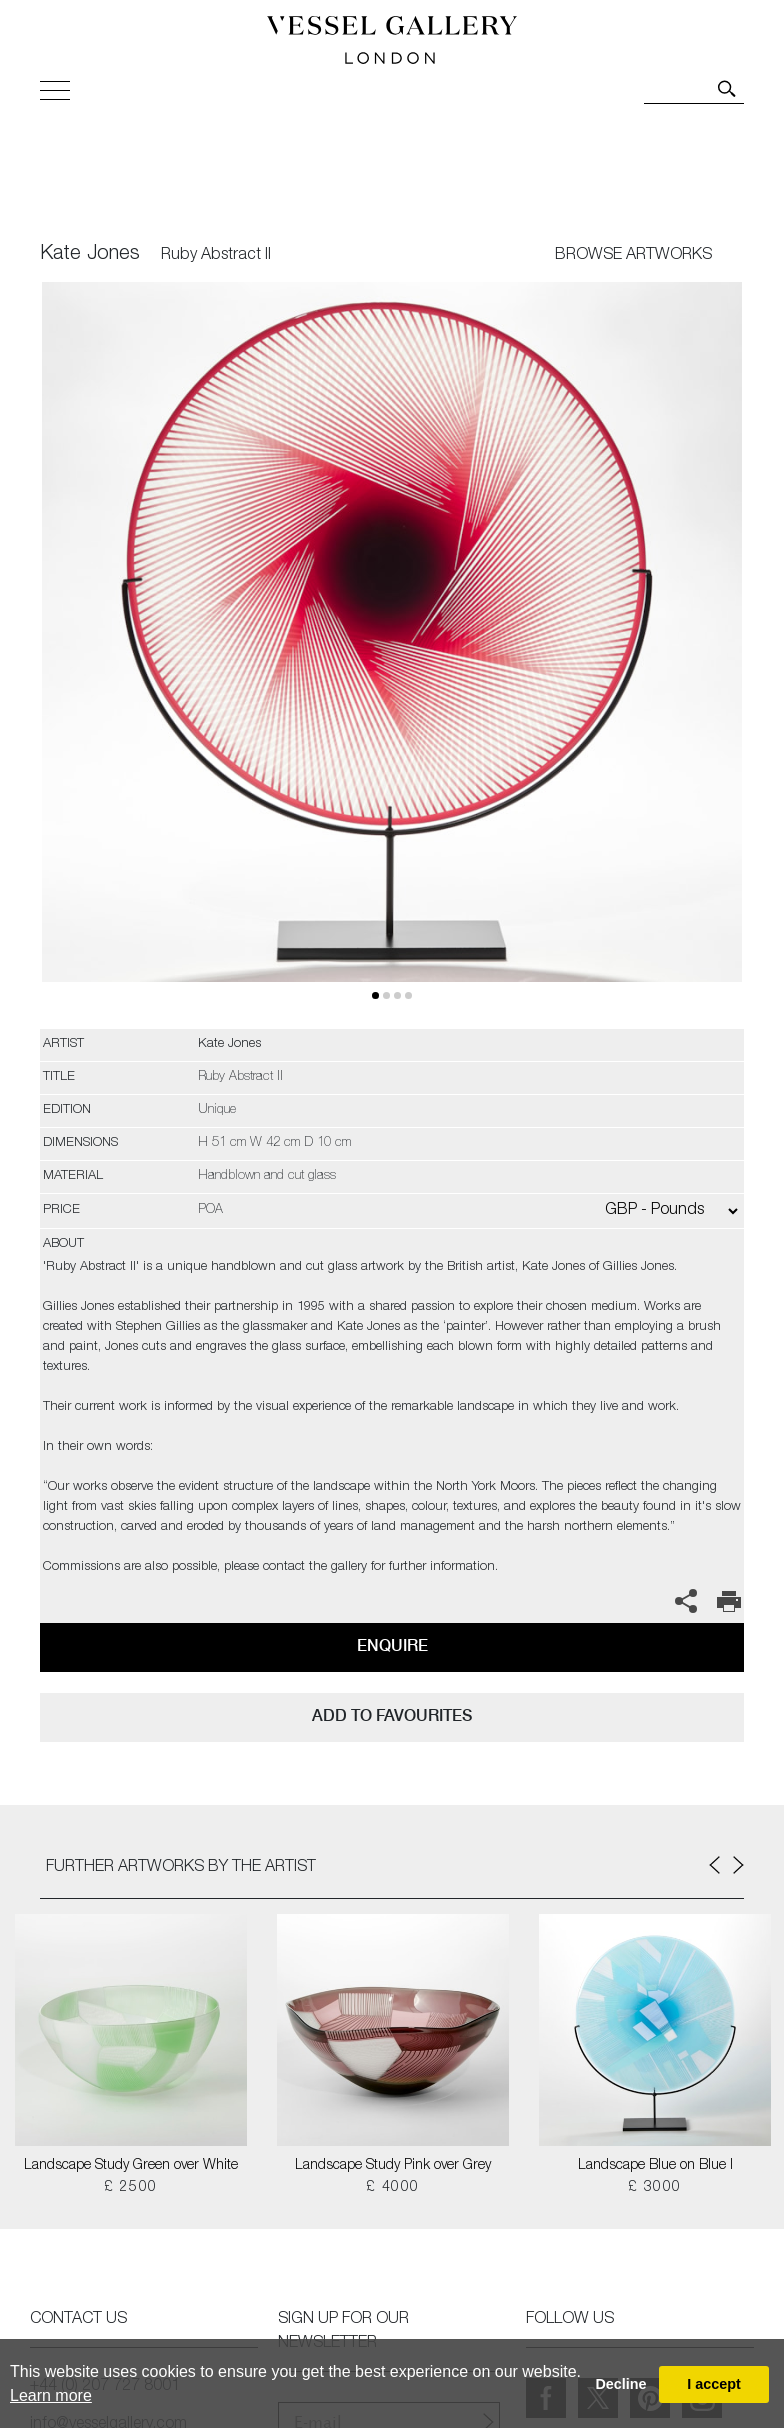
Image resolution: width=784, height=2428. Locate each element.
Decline (620, 2384)
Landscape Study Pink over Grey (393, 2166)
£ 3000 (654, 2188)
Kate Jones (90, 255)
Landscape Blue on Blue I (655, 2166)
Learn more (51, 2395)
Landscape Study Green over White (131, 2166)
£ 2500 (130, 2188)
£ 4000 (392, 2188)
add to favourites (392, 1715)
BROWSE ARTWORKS (633, 256)
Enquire (392, 1645)
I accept (714, 2384)
